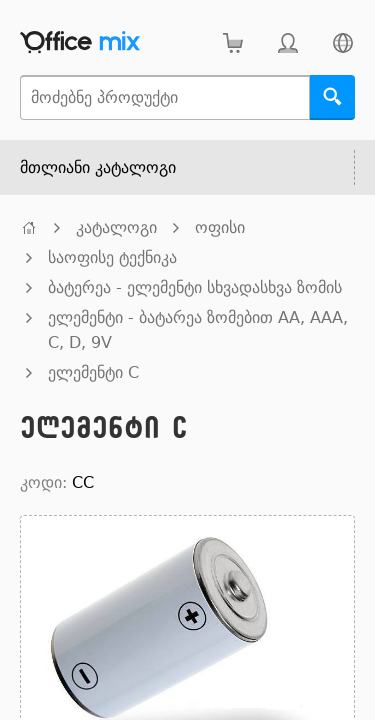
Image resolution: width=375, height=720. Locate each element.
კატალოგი (116, 227)
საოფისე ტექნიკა (112, 257)
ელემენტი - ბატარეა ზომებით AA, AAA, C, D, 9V (198, 330)
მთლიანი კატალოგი (98, 167)
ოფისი (220, 227)
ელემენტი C (93, 372)
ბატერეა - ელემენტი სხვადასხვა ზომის (195, 287)
